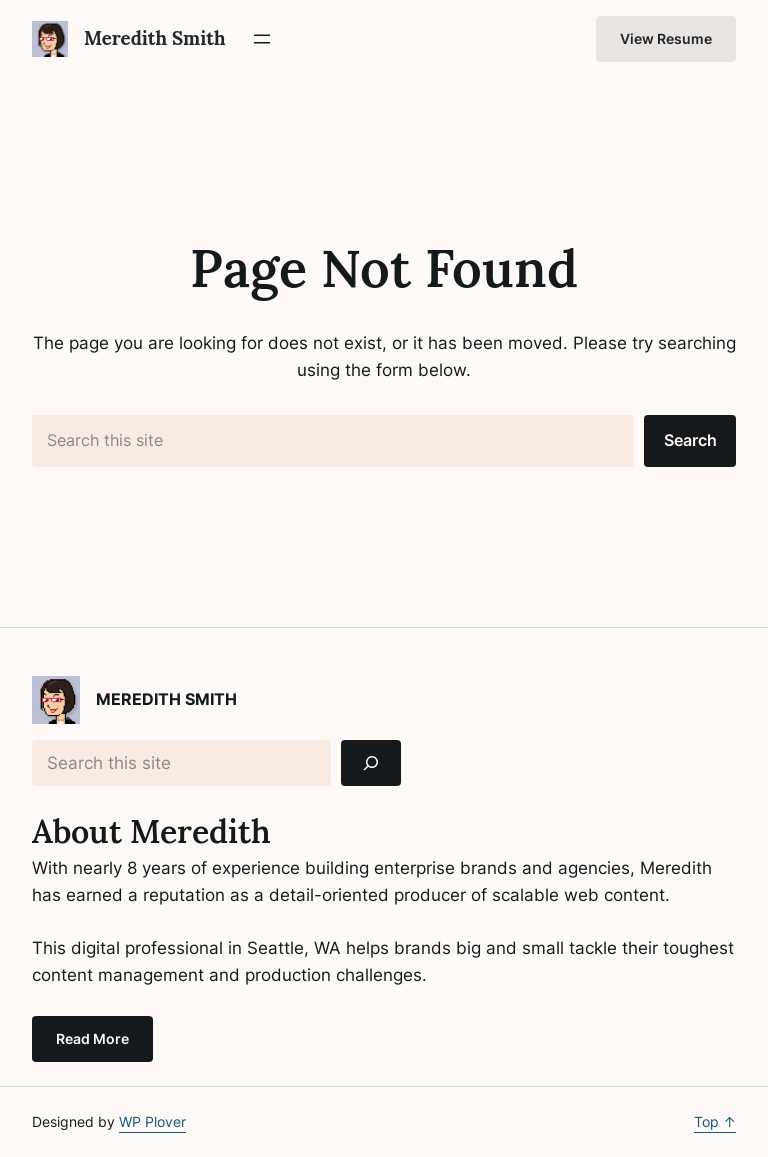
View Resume (666, 38)
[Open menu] (262, 39)
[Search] (371, 763)
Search (690, 440)
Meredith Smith (155, 38)
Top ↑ (715, 1121)
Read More (92, 1038)
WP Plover (152, 1121)
